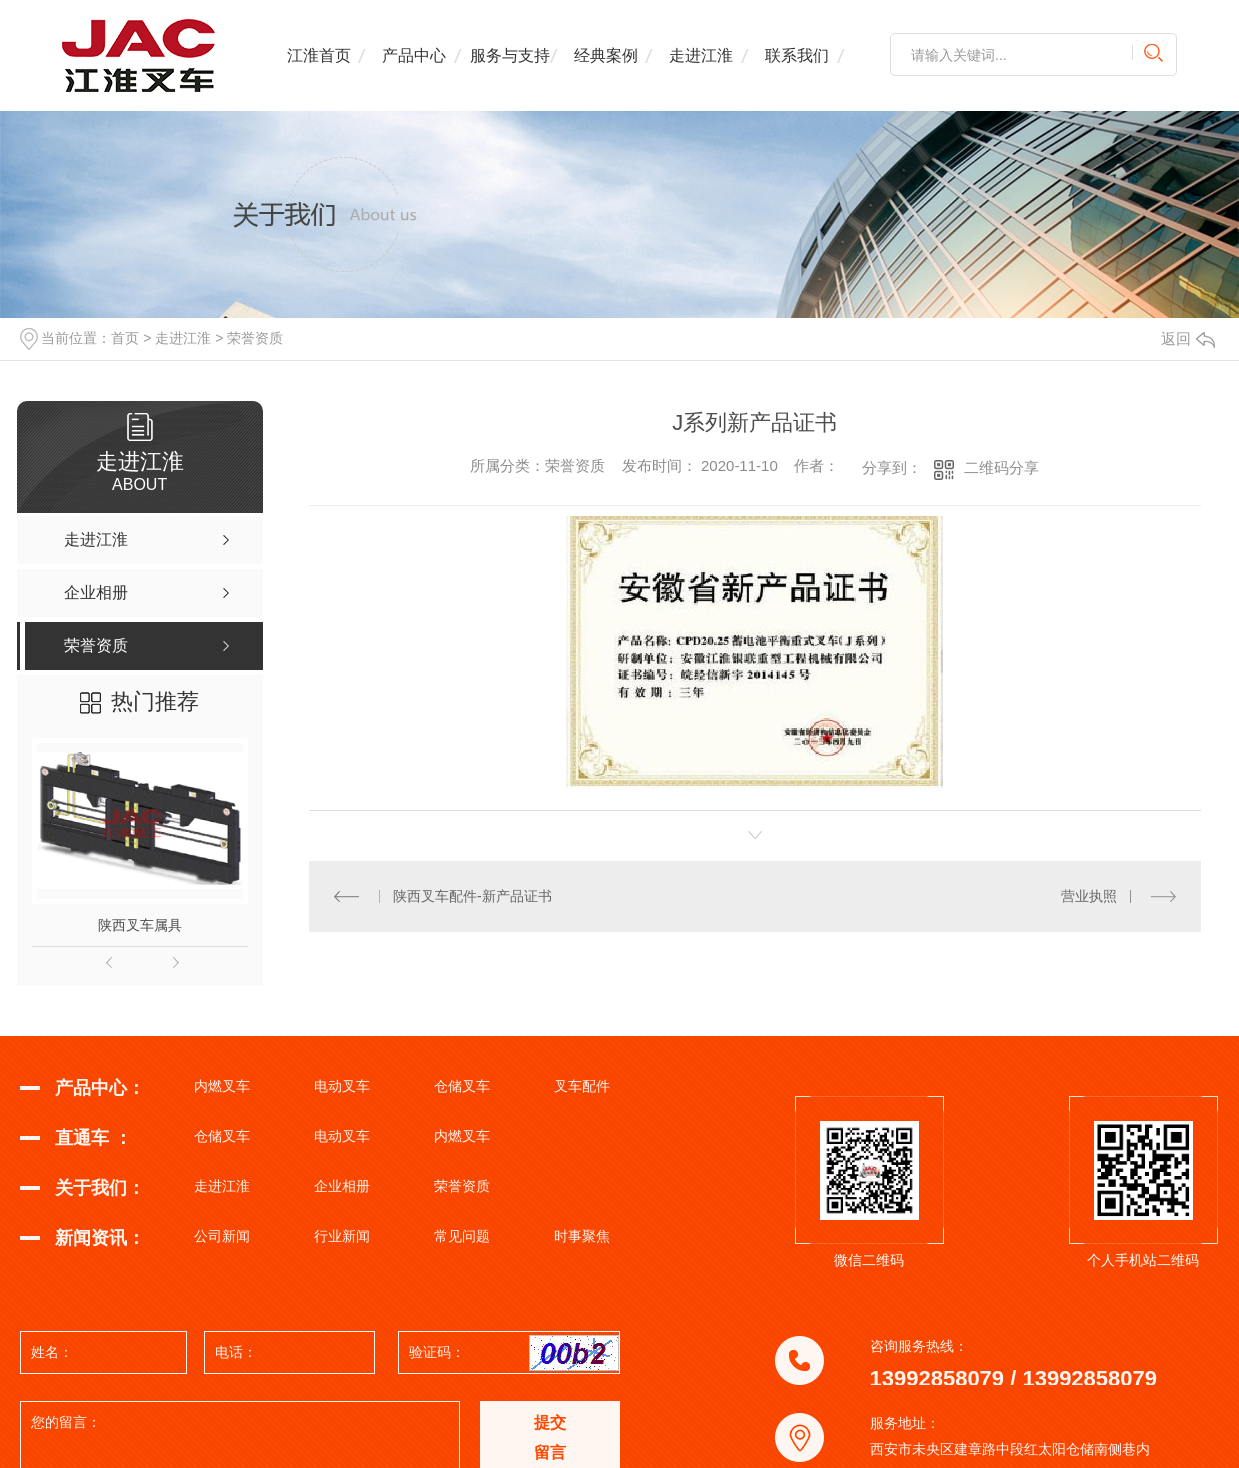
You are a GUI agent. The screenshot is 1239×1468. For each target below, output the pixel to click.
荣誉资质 (255, 338)
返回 (1188, 338)
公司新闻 (222, 1236)
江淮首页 (319, 55)
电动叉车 (342, 1086)
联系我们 (797, 55)
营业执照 (1089, 896)
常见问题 (462, 1236)
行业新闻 (342, 1236)
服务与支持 (510, 55)
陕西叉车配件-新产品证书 (472, 896)
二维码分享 (1001, 467)
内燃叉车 (222, 1086)
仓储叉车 (462, 1086)
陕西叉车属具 (140, 925)
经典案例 (606, 55)
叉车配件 (582, 1086)
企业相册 (342, 1186)
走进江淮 (701, 55)
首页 (125, 338)
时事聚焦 (582, 1236)
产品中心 (414, 55)
